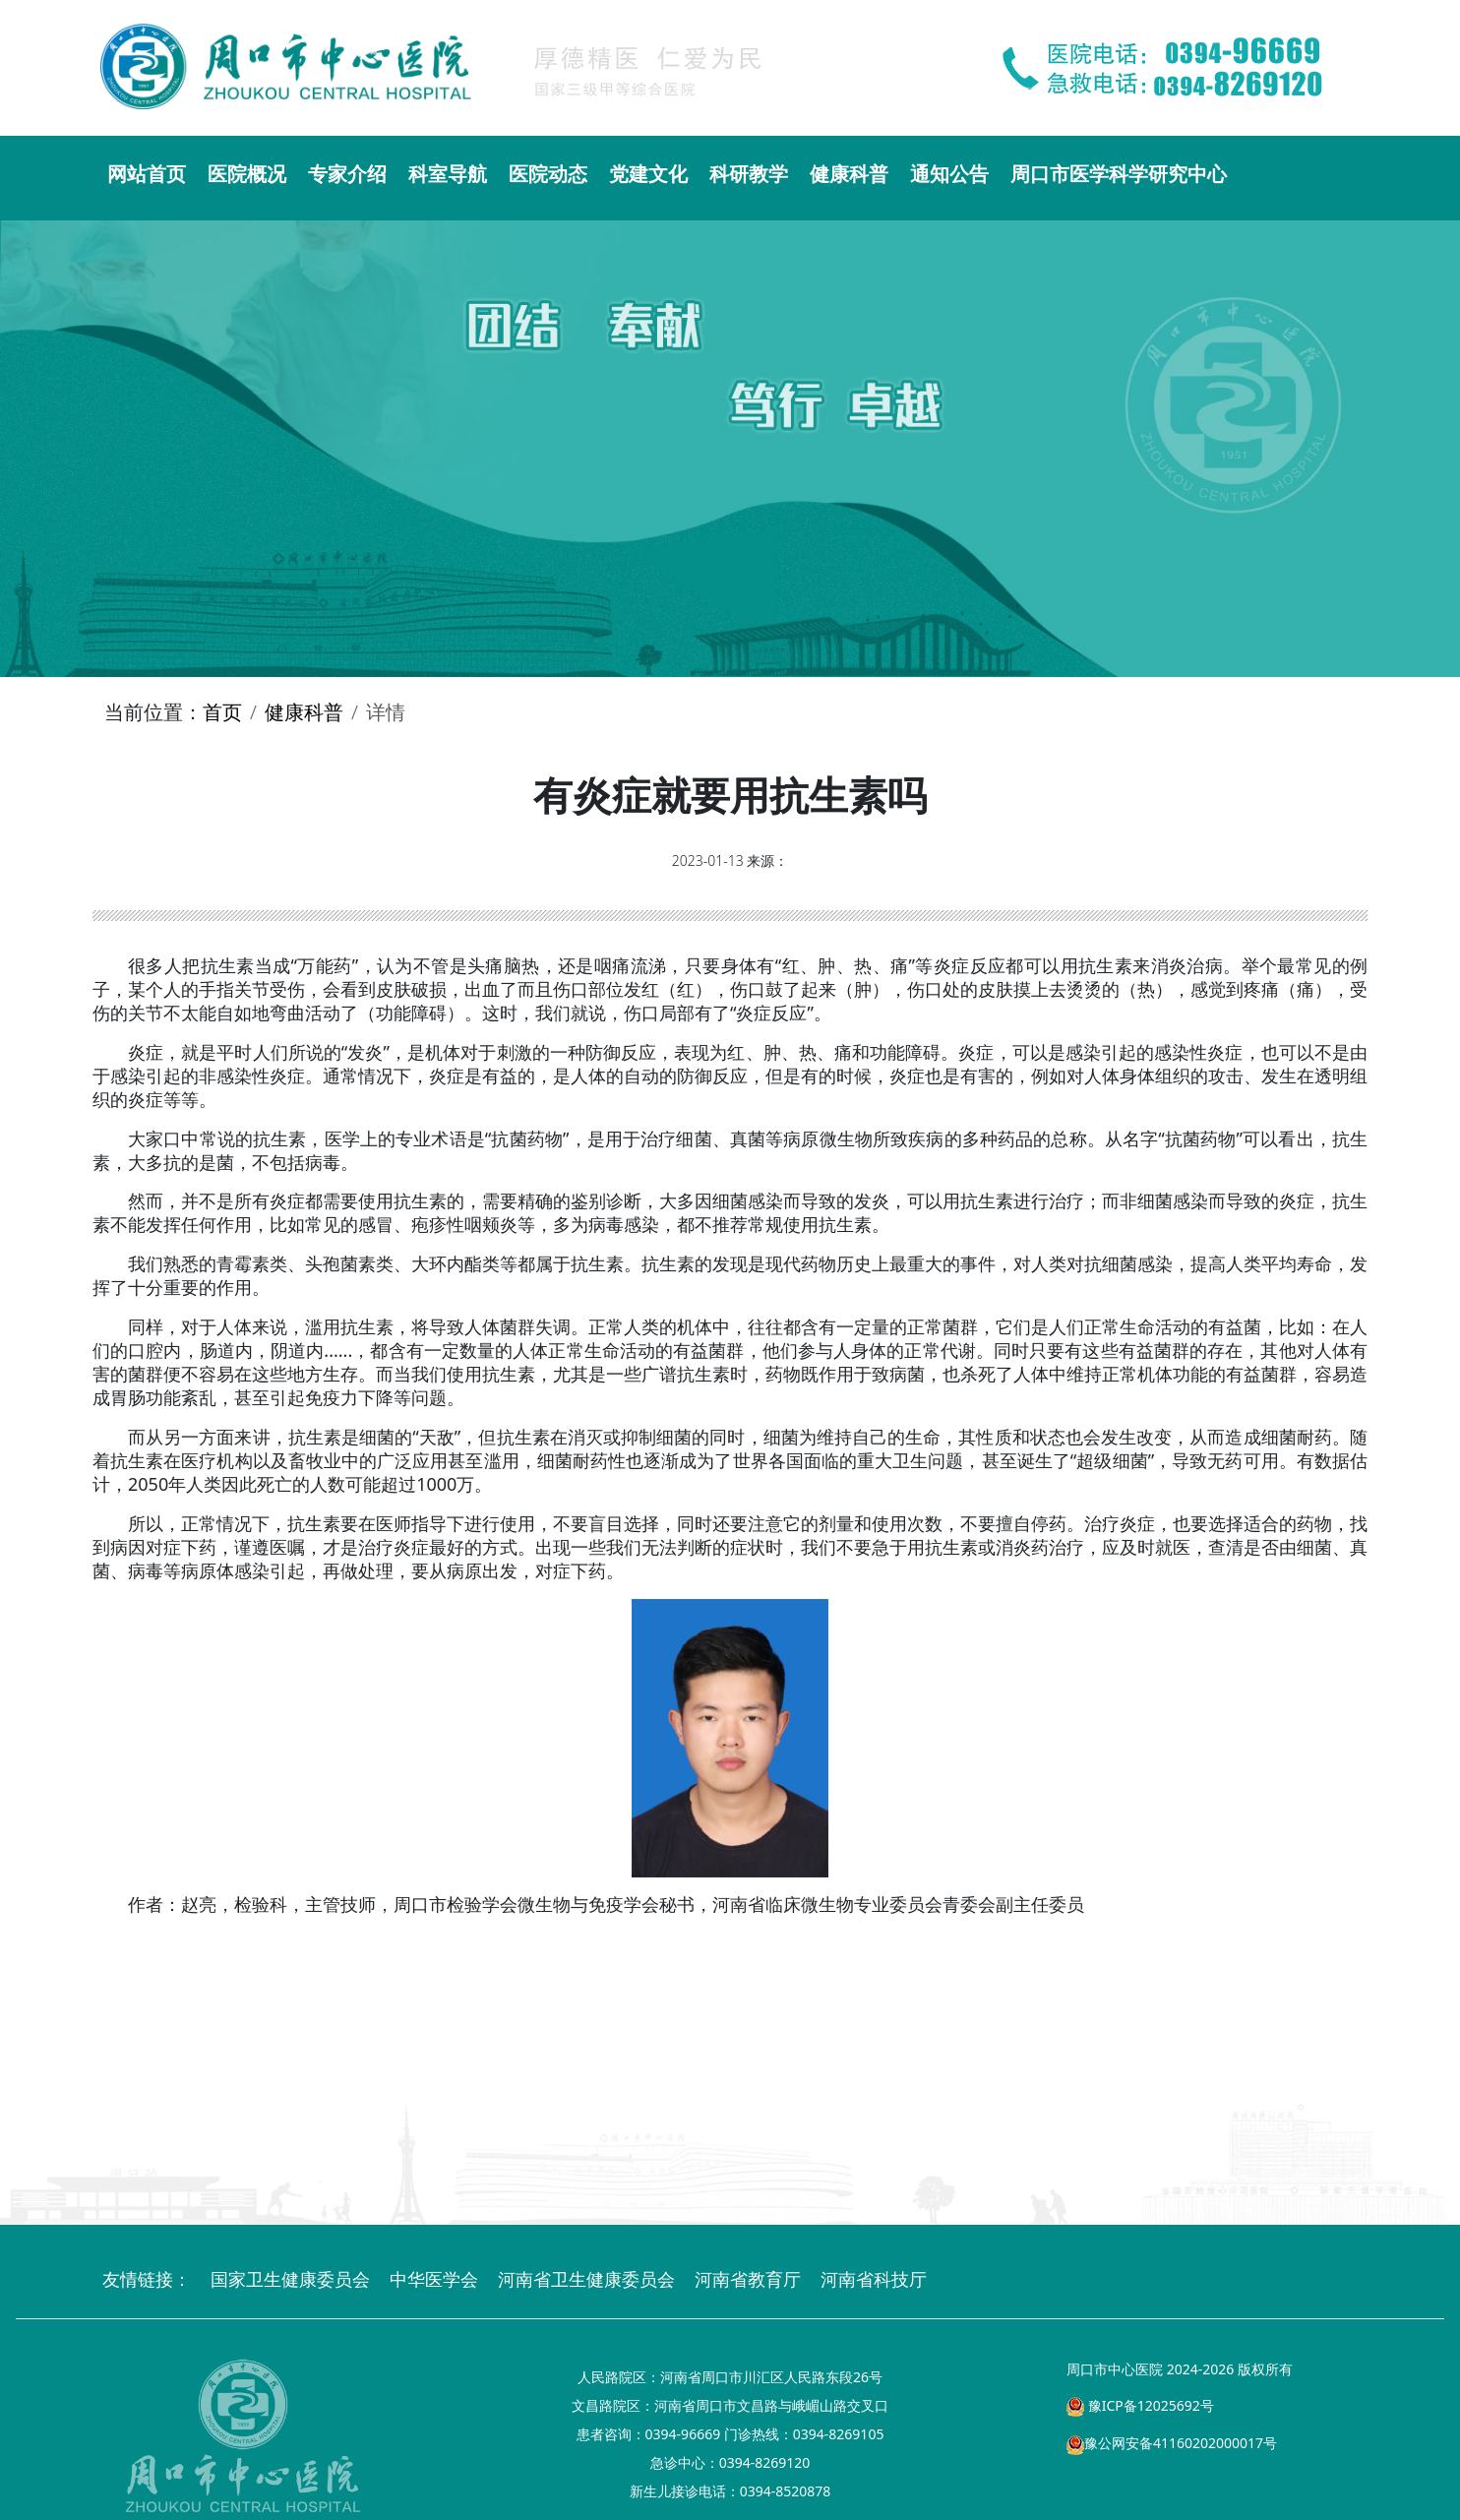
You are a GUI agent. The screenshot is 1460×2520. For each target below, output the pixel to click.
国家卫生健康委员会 (290, 2279)
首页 (222, 712)
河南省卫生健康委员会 (586, 2279)
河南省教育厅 (748, 2279)
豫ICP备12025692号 (1140, 2405)
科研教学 (748, 173)
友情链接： (146, 2279)
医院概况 (247, 173)
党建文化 (648, 173)
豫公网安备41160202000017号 (1171, 2442)
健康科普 (849, 173)
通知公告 (949, 173)
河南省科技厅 (874, 2279)
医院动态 (548, 173)
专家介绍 (347, 173)
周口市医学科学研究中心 (1118, 173)
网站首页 (146, 173)
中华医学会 (434, 2279)
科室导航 (447, 173)
